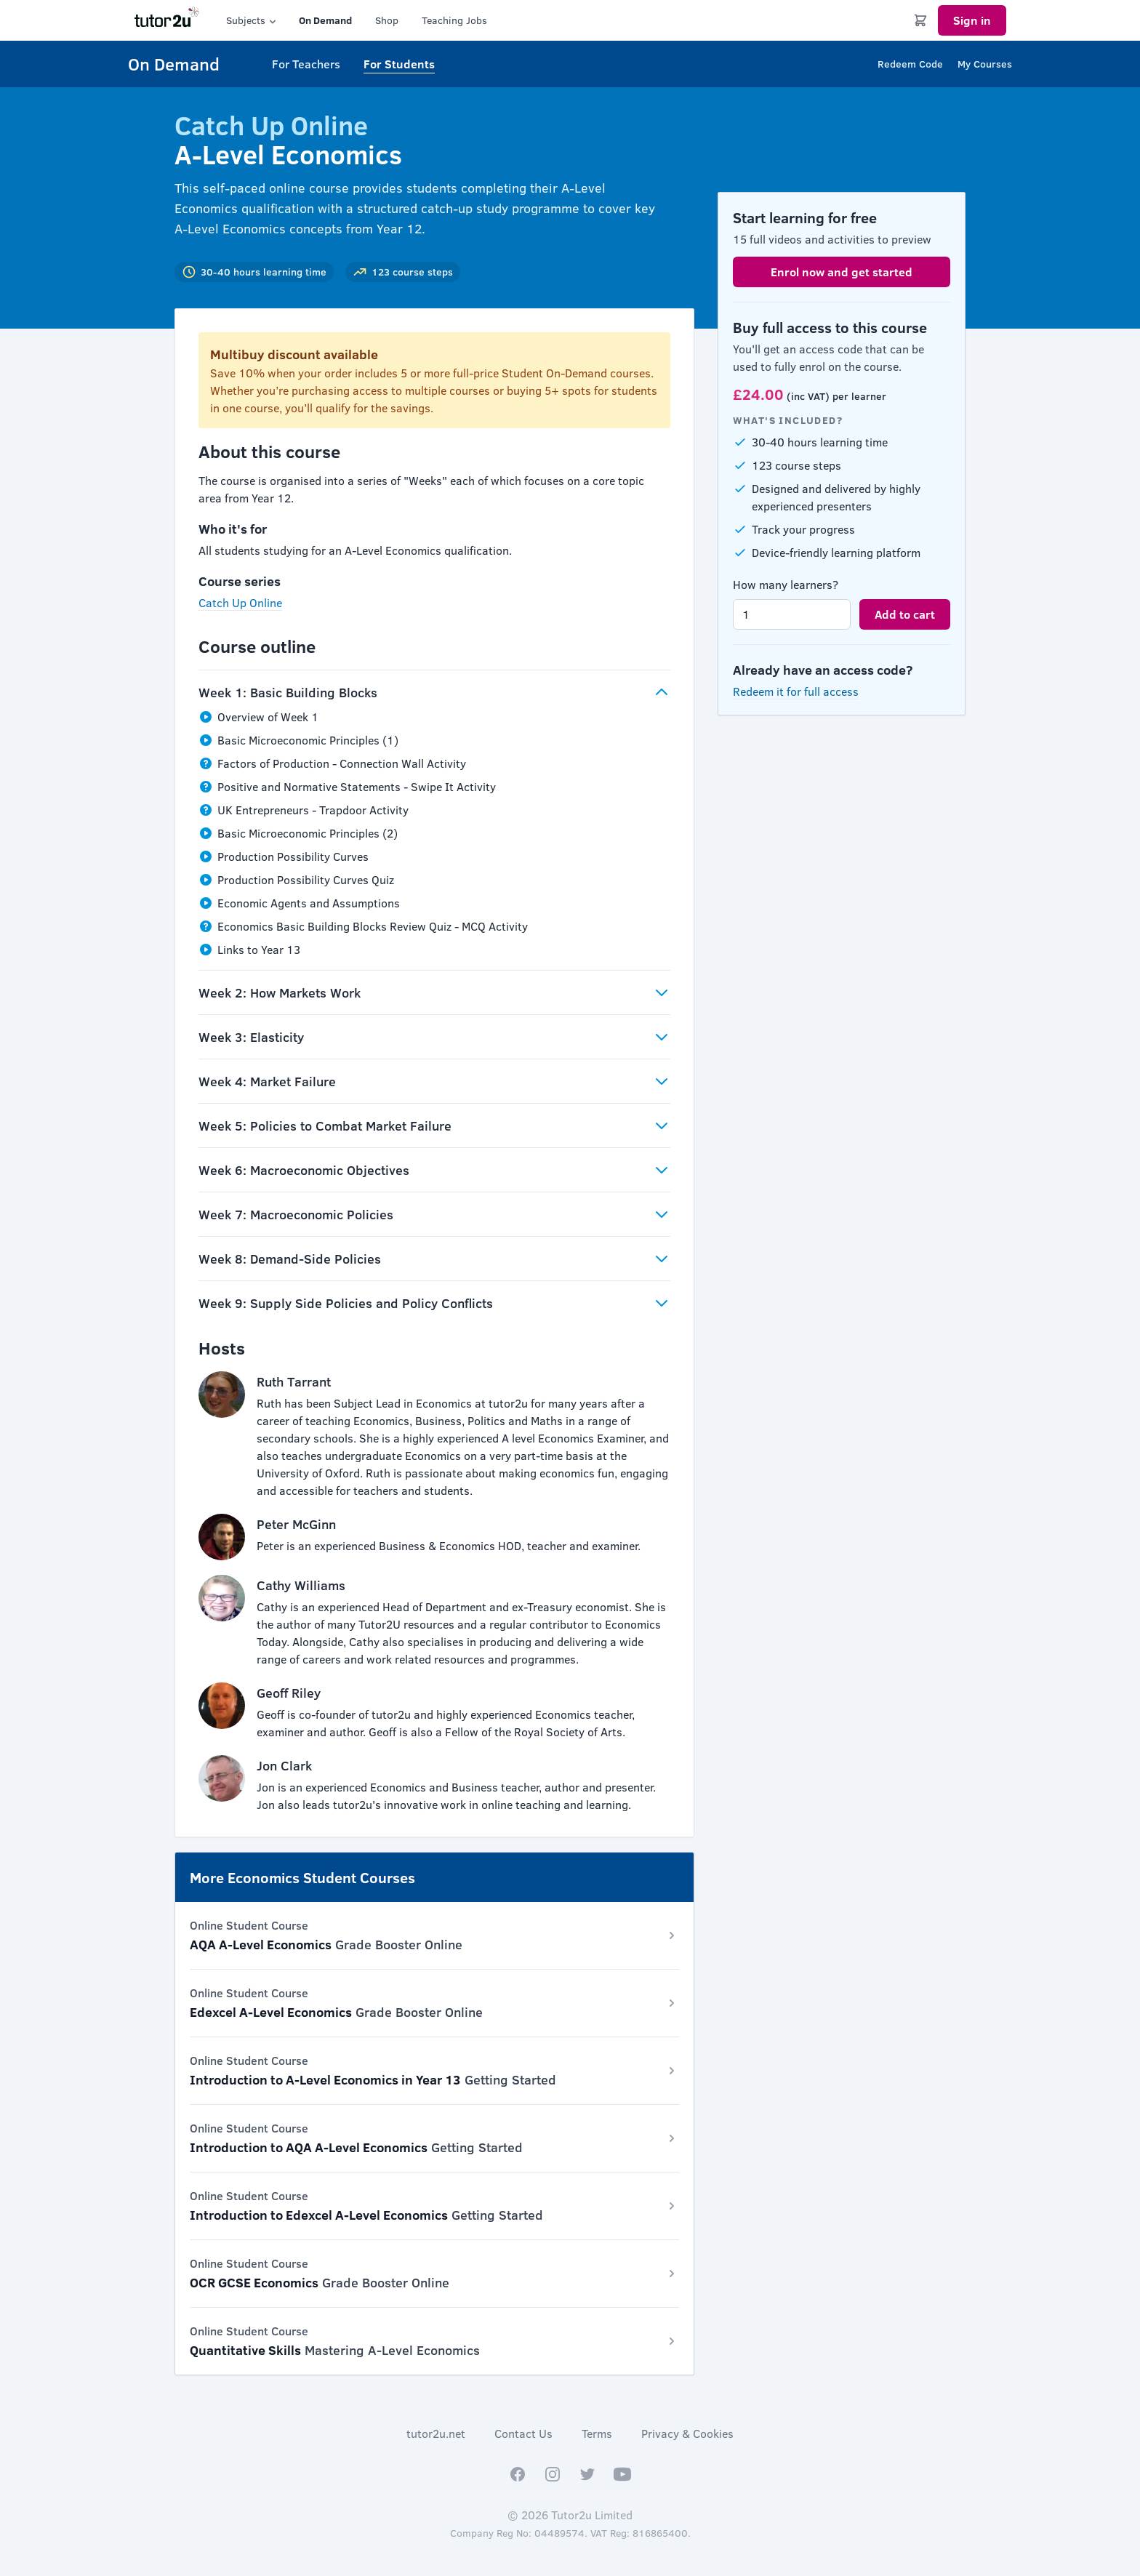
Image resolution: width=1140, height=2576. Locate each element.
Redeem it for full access (796, 691)
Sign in (972, 20)
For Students (399, 63)
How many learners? (785, 584)
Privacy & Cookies (687, 2433)
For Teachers (306, 63)
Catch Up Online (240, 602)
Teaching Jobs (454, 20)
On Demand (325, 20)
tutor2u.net (435, 2433)
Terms (597, 2433)
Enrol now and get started (841, 271)
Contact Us (523, 2433)
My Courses (985, 64)
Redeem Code (910, 64)
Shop (386, 20)
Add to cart (905, 614)
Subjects (252, 20)
